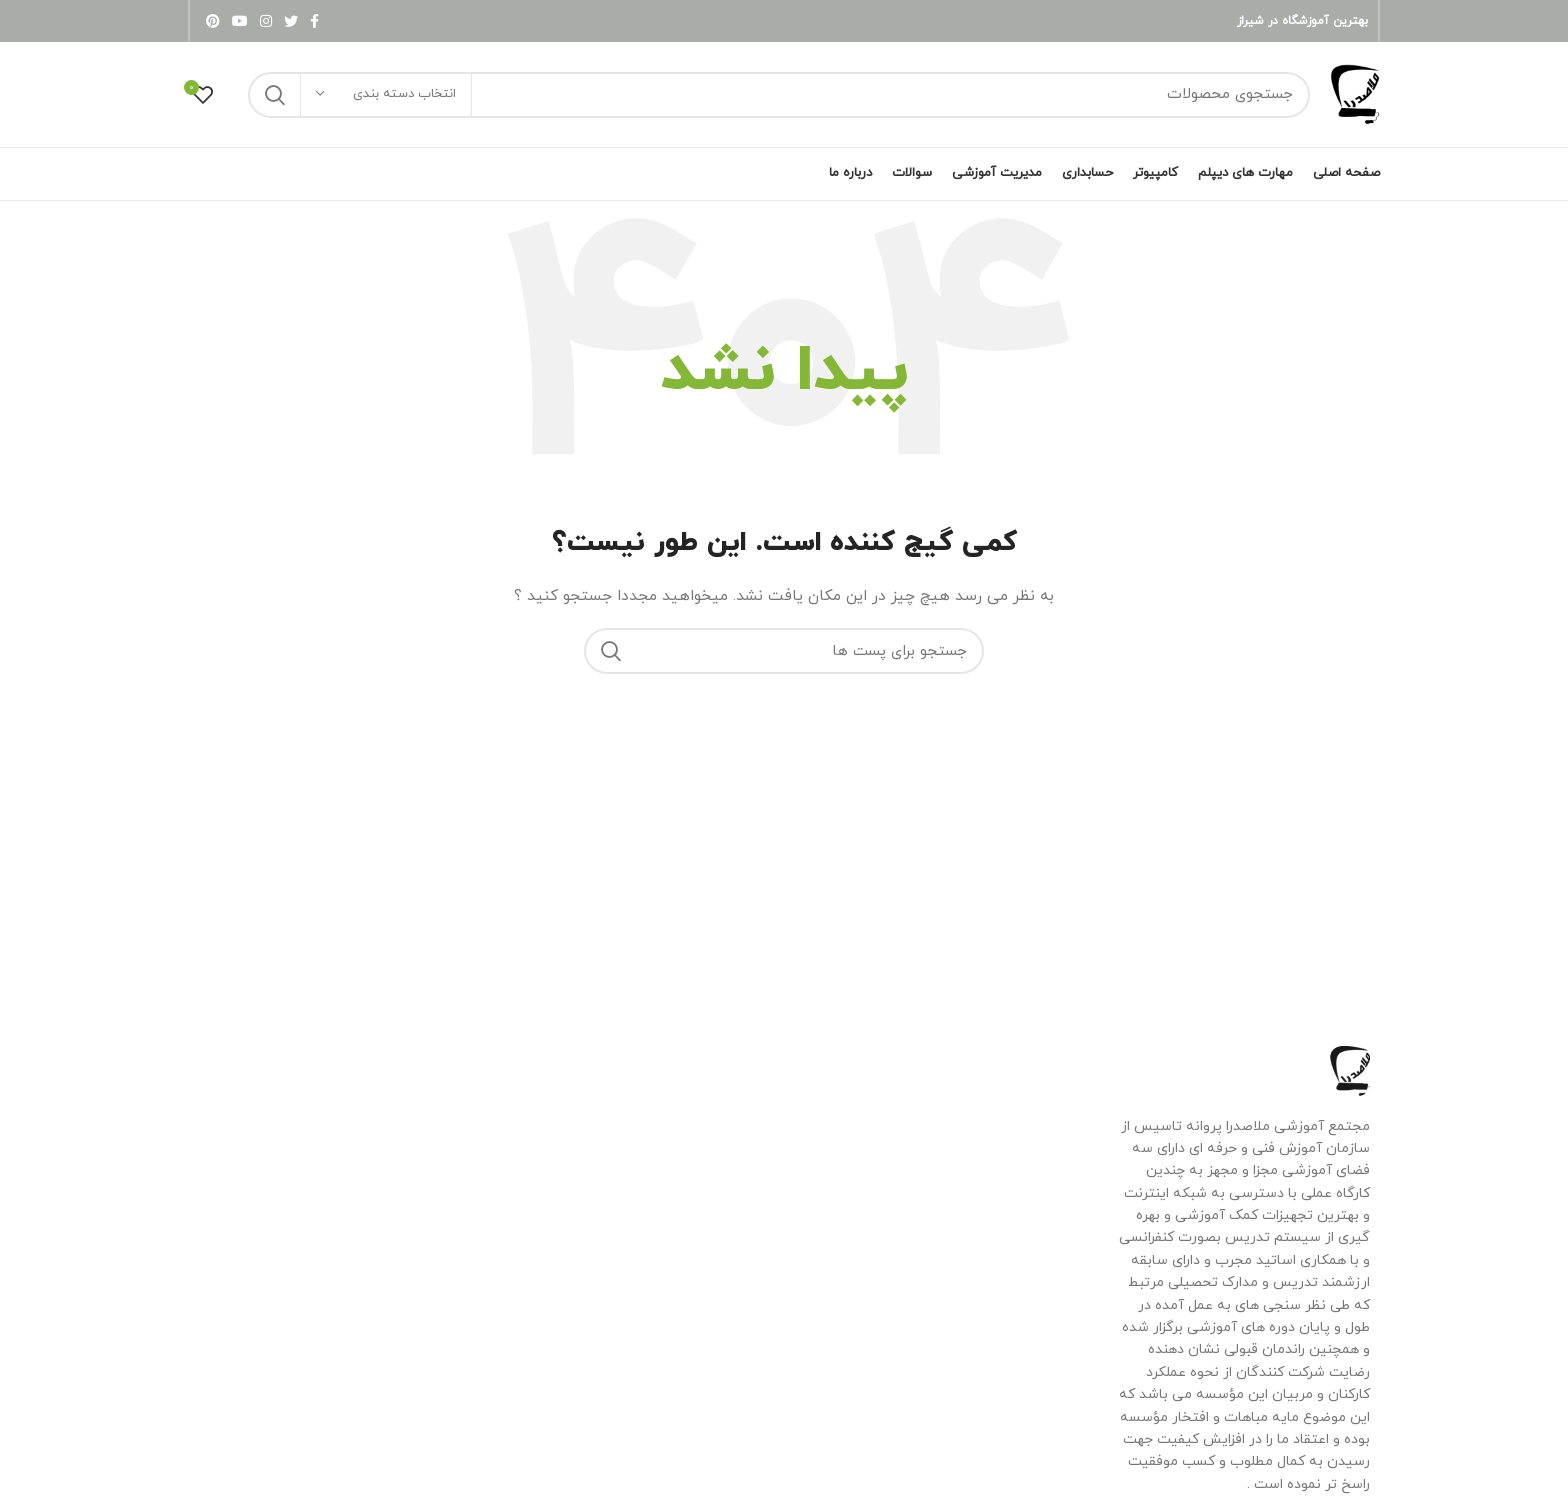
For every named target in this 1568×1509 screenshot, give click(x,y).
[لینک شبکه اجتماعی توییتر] (291, 21)
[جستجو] (779, 95)
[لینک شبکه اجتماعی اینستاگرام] (266, 21)
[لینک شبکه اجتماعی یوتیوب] (240, 21)
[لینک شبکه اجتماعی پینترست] (213, 21)
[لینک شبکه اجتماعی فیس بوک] (314, 21)
